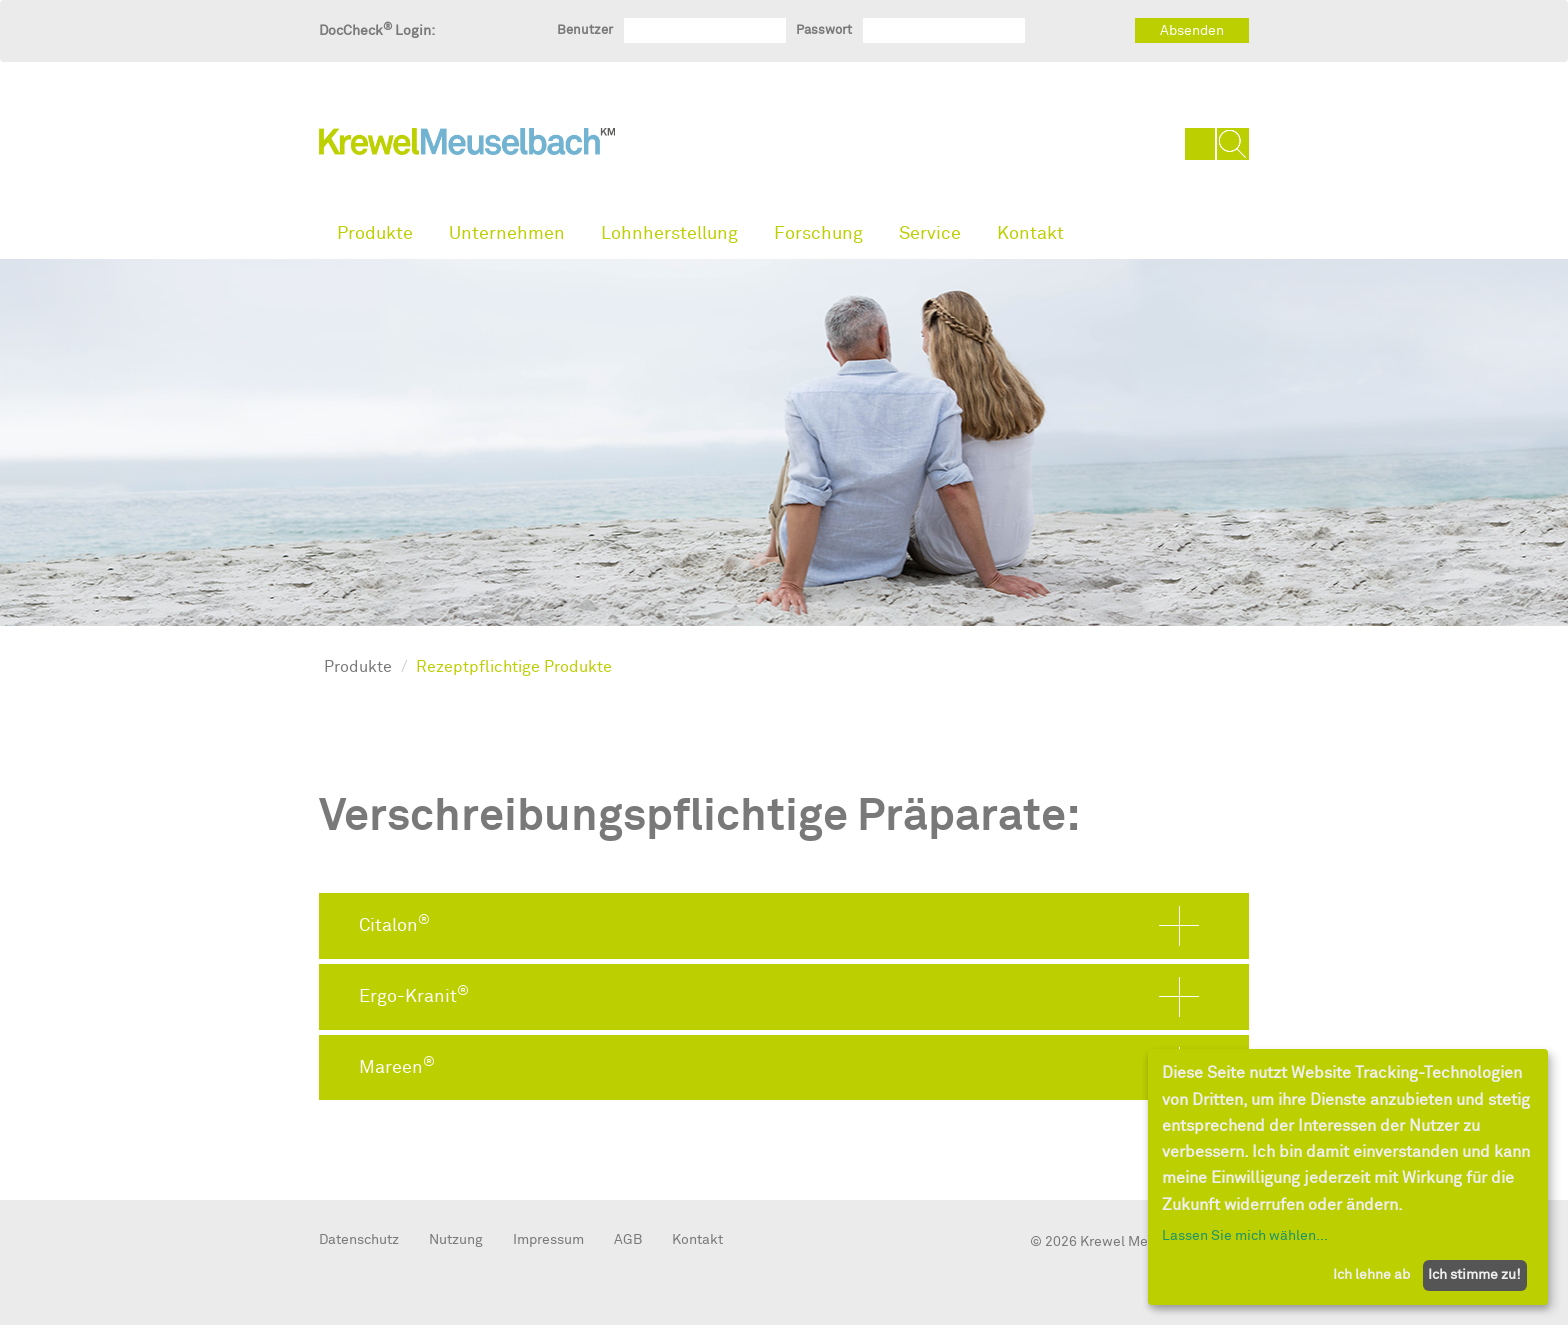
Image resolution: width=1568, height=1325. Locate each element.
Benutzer (585, 29)
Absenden (1192, 30)
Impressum (548, 1239)
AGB (628, 1239)
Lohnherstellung (669, 233)
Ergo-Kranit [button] (414, 995)
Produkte (375, 233)
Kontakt (1030, 233)
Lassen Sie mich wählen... (1245, 1235)
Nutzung (456, 1239)
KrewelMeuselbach (467, 146)
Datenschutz (359, 1239)
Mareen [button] (397, 1066)
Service (930, 233)
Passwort (824, 29)
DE (1201, 144)
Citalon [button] (394, 924)
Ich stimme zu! (1474, 1274)
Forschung (818, 233)
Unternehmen (507, 233)
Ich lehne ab (1371, 1274)
